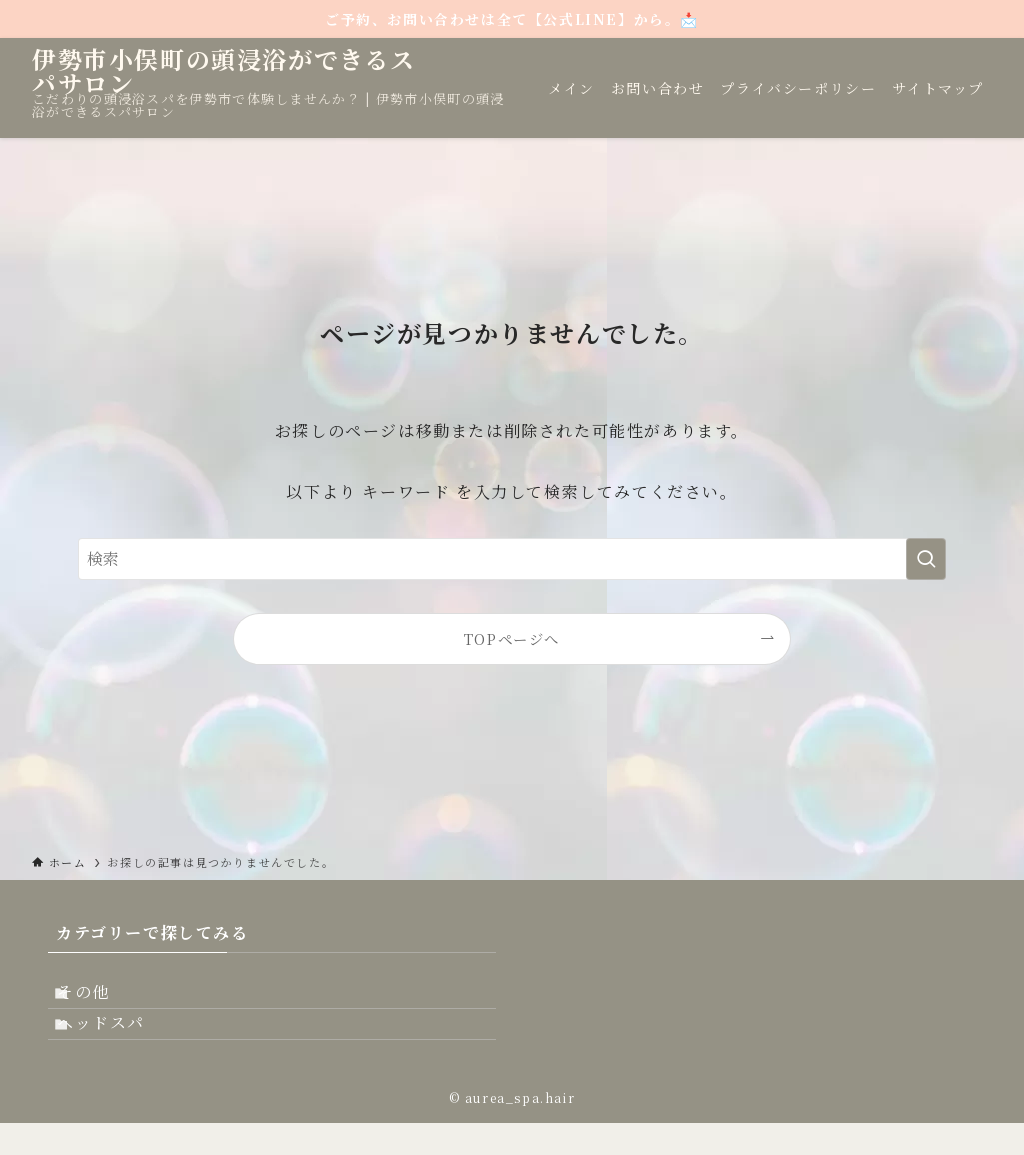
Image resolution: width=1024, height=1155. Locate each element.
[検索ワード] (512, 559)
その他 (102, 999)
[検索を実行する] (926, 559)
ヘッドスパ (120, 1047)
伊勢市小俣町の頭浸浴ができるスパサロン (224, 71)
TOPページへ (512, 638)
